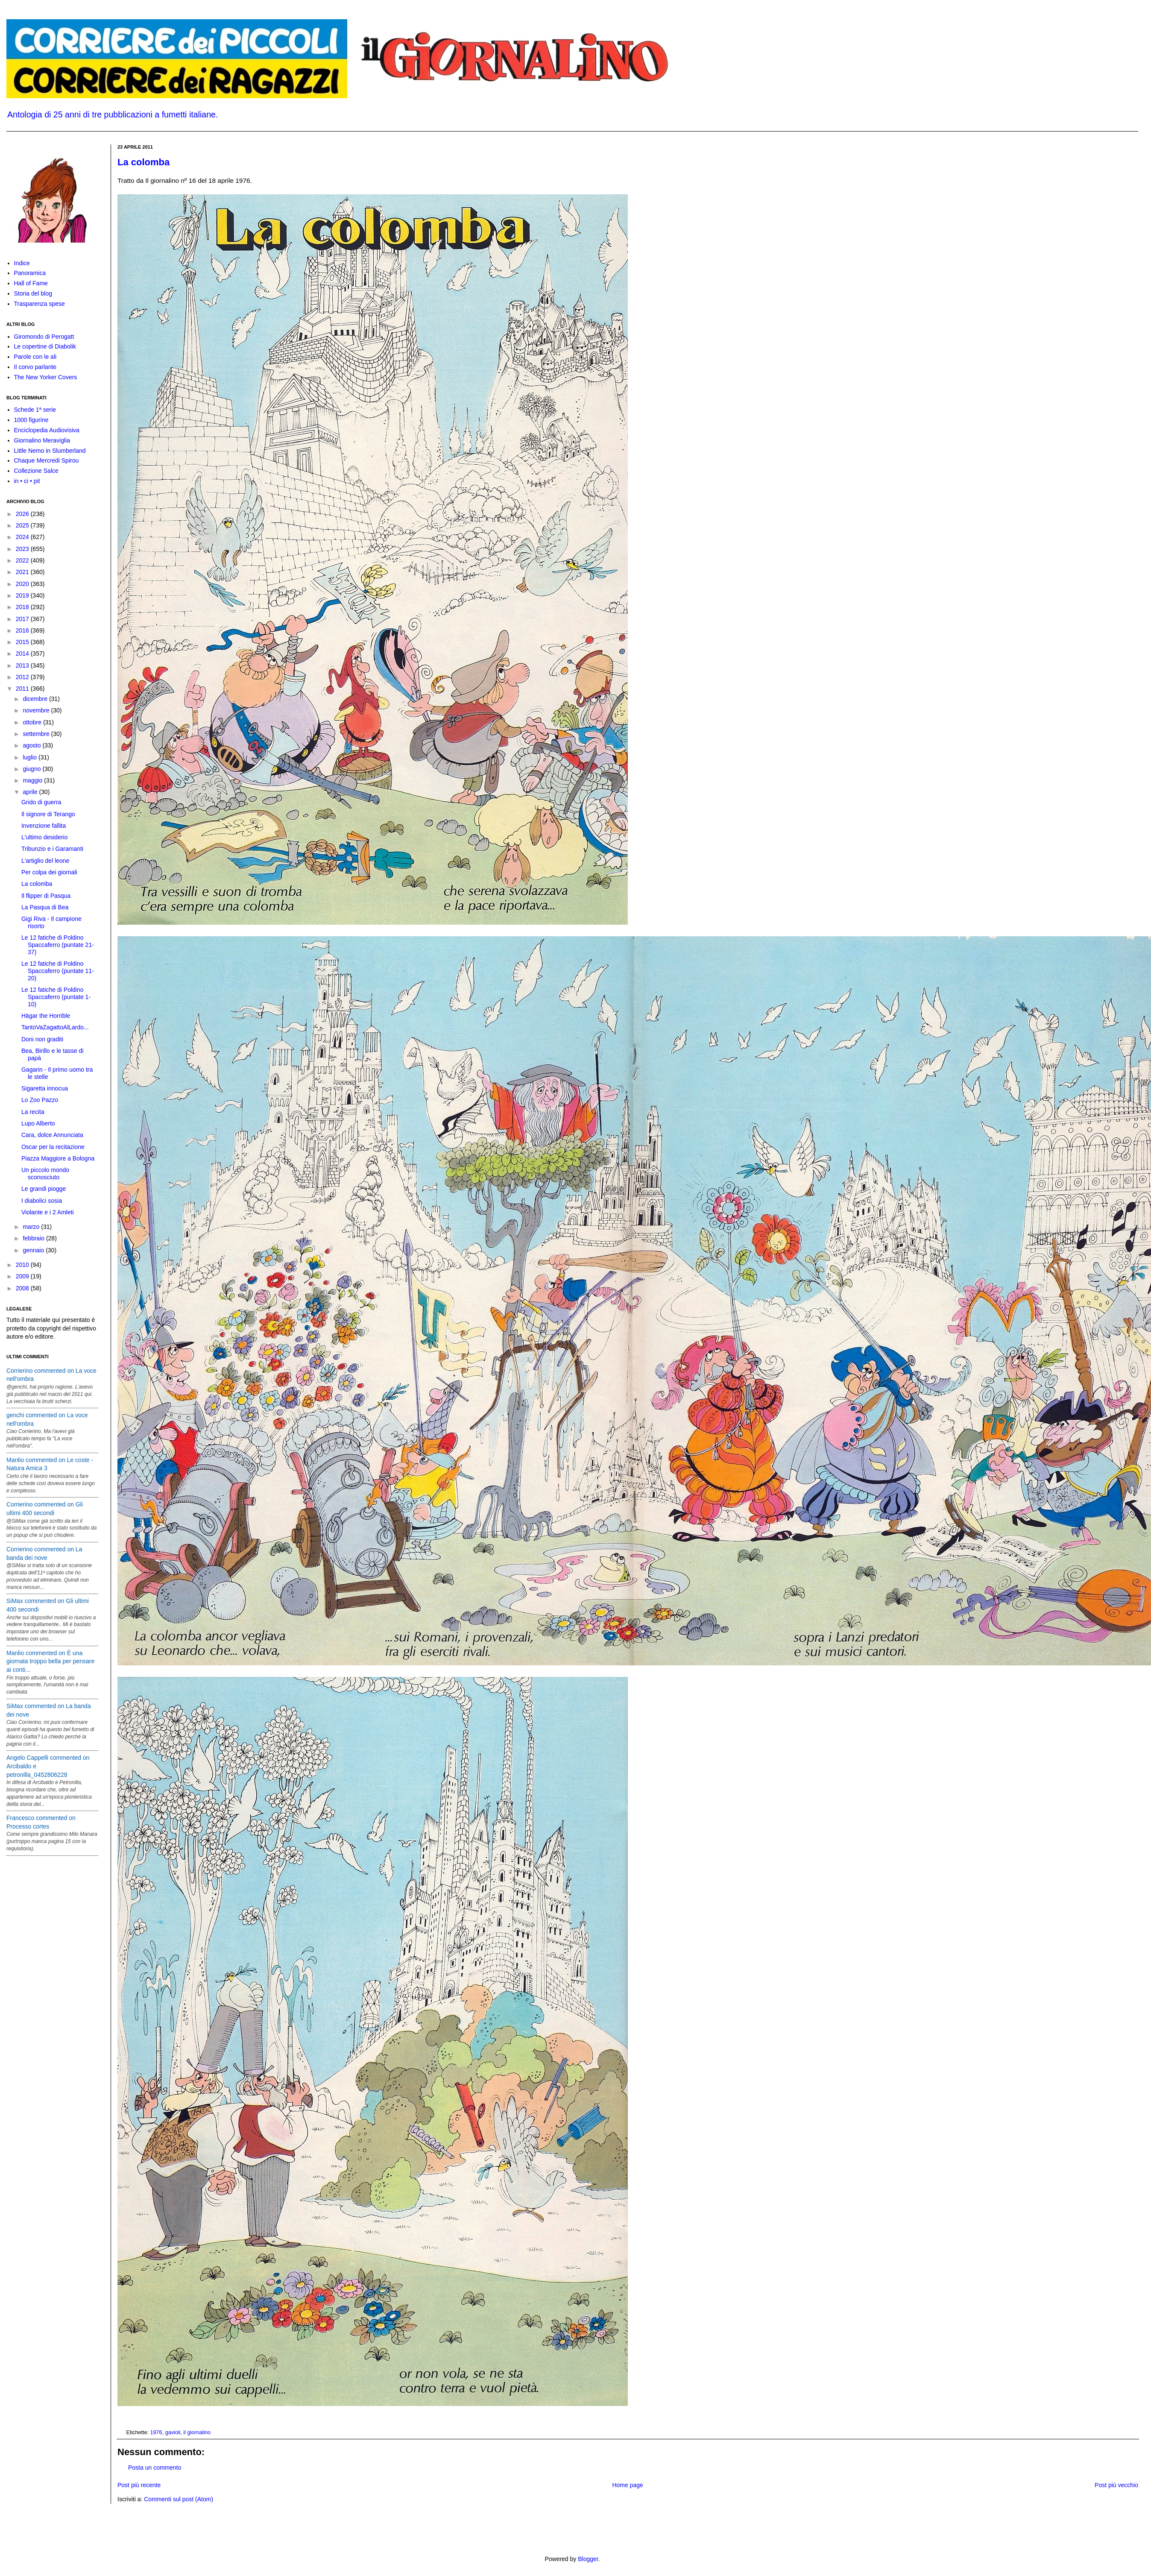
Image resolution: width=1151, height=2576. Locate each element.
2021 (23, 572)
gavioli (173, 2432)
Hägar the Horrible (45, 1015)
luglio (30, 757)
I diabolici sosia (41, 1200)
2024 (23, 536)
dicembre (36, 698)
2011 (23, 688)
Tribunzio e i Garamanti (52, 848)
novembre (37, 710)
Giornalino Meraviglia (42, 440)
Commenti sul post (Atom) (178, 2499)
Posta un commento (155, 2467)
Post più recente (139, 2485)
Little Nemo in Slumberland (50, 450)
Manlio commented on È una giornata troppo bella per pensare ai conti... (50, 1661)
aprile (31, 791)
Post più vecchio (1116, 2485)
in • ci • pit (27, 481)
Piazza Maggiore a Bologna (57, 1158)
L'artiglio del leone (45, 860)
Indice (22, 263)
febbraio (34, 1238)
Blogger (588, 2558)
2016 (23, 630)
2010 (23, 1264)
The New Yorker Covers (45, 377)
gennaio (34, 1250)
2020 (23, 583)
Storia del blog (33, 293)
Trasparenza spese (39, 303)
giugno (32, 768)
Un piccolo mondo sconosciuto (45, 1173)
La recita (32, 1111)
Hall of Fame (31, 283)
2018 (23, 607)
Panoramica (30, 273)
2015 (23, 642)
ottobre (33, 722)
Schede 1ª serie (35, 409)
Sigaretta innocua (44, 1088)
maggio (33, 780)
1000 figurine (31, 419)
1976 (156, 2432)
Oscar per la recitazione (53, 1146)
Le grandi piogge (43, 1188)
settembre (37, 733)
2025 (23, 525)
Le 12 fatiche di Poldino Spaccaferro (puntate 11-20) (57, 971)
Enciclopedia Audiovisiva (46, 430)
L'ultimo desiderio (44, 837)
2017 (23, 618)
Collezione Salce (36, 470)
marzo (32, 1226)
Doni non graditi (42, 1039)
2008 (23, 1288)
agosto (32, 745)
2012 (23, 677)
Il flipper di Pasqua (45, 895)
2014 (23, 653)
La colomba (143, 162)
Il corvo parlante (35, 366)
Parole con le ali (35, 356)
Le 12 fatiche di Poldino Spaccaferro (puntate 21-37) (57, 944)
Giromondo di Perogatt (44, 336)
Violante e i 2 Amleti (47, 1212)
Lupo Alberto (38, 1123)
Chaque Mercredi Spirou (46, 460)
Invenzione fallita (43, 825)
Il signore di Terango (48, 814)
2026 (23, 513)
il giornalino (197, 2432)
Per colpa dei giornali (49, 872)
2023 (23, 548)
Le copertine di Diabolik (45, 346)
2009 (23, 1276)
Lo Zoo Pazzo (39, 1099)
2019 (23, 595)
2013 (23, 665)
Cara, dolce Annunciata (52, 1134)
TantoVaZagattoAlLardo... (55, 1027)
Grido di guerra (41, 802)
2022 (23, 560)
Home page (627, 2485)
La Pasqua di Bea (45, 907)
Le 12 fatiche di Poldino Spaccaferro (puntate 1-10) (56, 997)
